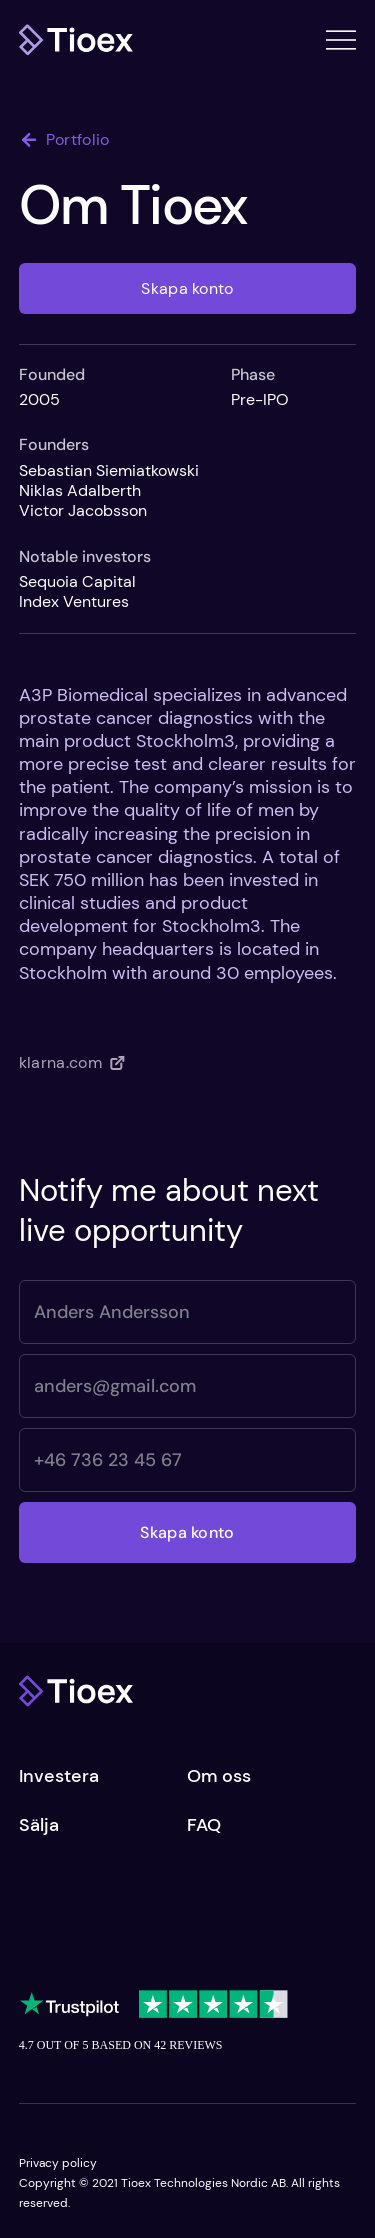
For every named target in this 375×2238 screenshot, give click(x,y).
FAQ (204, 1825)
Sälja (39, 1825)
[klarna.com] (79, 1063)
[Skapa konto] (188, 288)
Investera (59, 1776)
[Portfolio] (79, 140)
